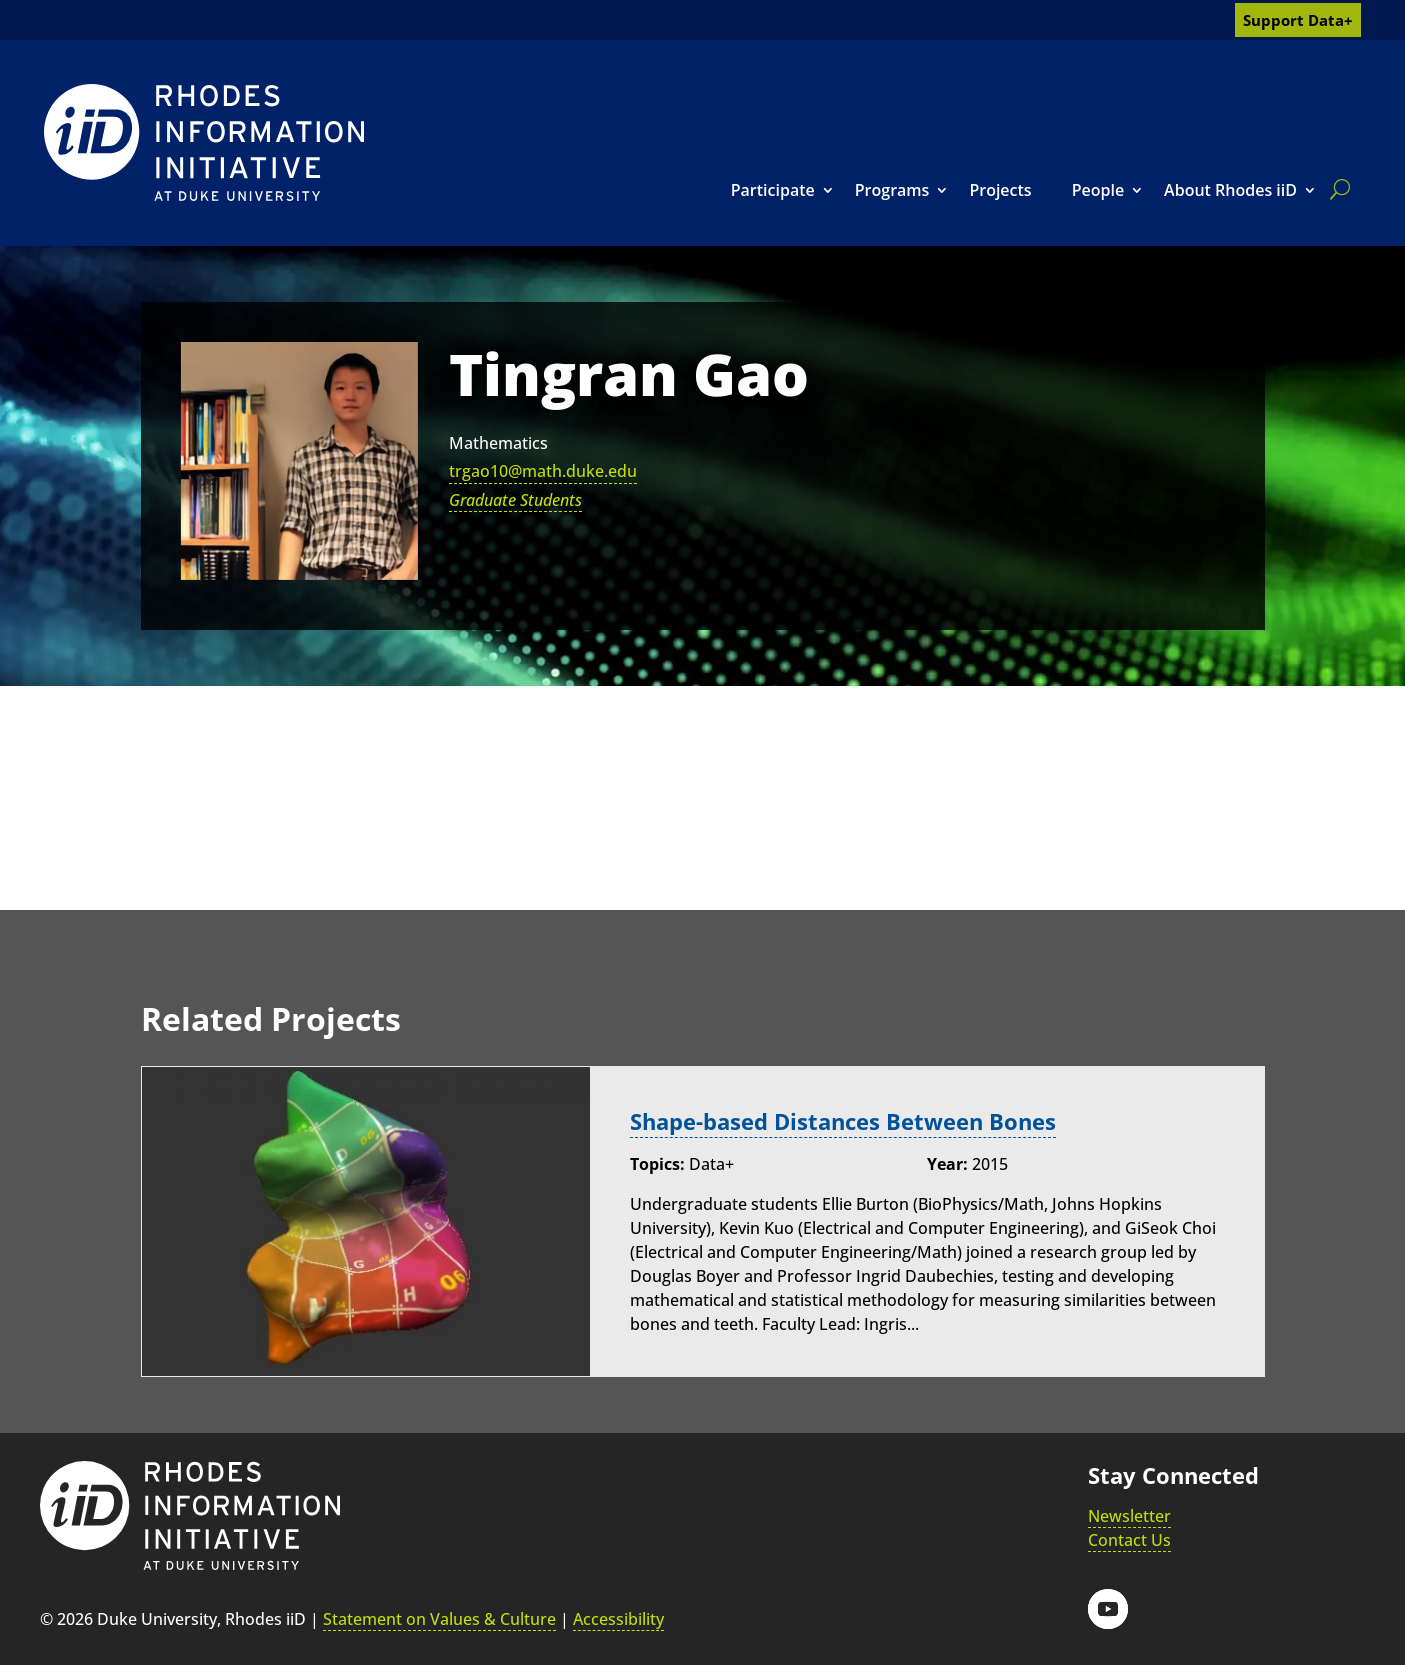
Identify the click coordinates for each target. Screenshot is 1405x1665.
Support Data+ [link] (1298, 20)
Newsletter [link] (1129, 1516)
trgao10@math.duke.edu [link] (543, 471)
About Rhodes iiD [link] (1230, 190)
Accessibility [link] (618, 1619)
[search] (1336, 189)
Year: (947, 1164)
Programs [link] (892, 190)
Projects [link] (1000, 190)
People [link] (1098, 190)
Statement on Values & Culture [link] (439, 1619)
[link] (204, 142)
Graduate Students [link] (515, 500)
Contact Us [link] (1129, 1540)
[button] (1108, 1609)
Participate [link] (773, 190)
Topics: (657, 1164)
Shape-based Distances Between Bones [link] (843, 1121)
